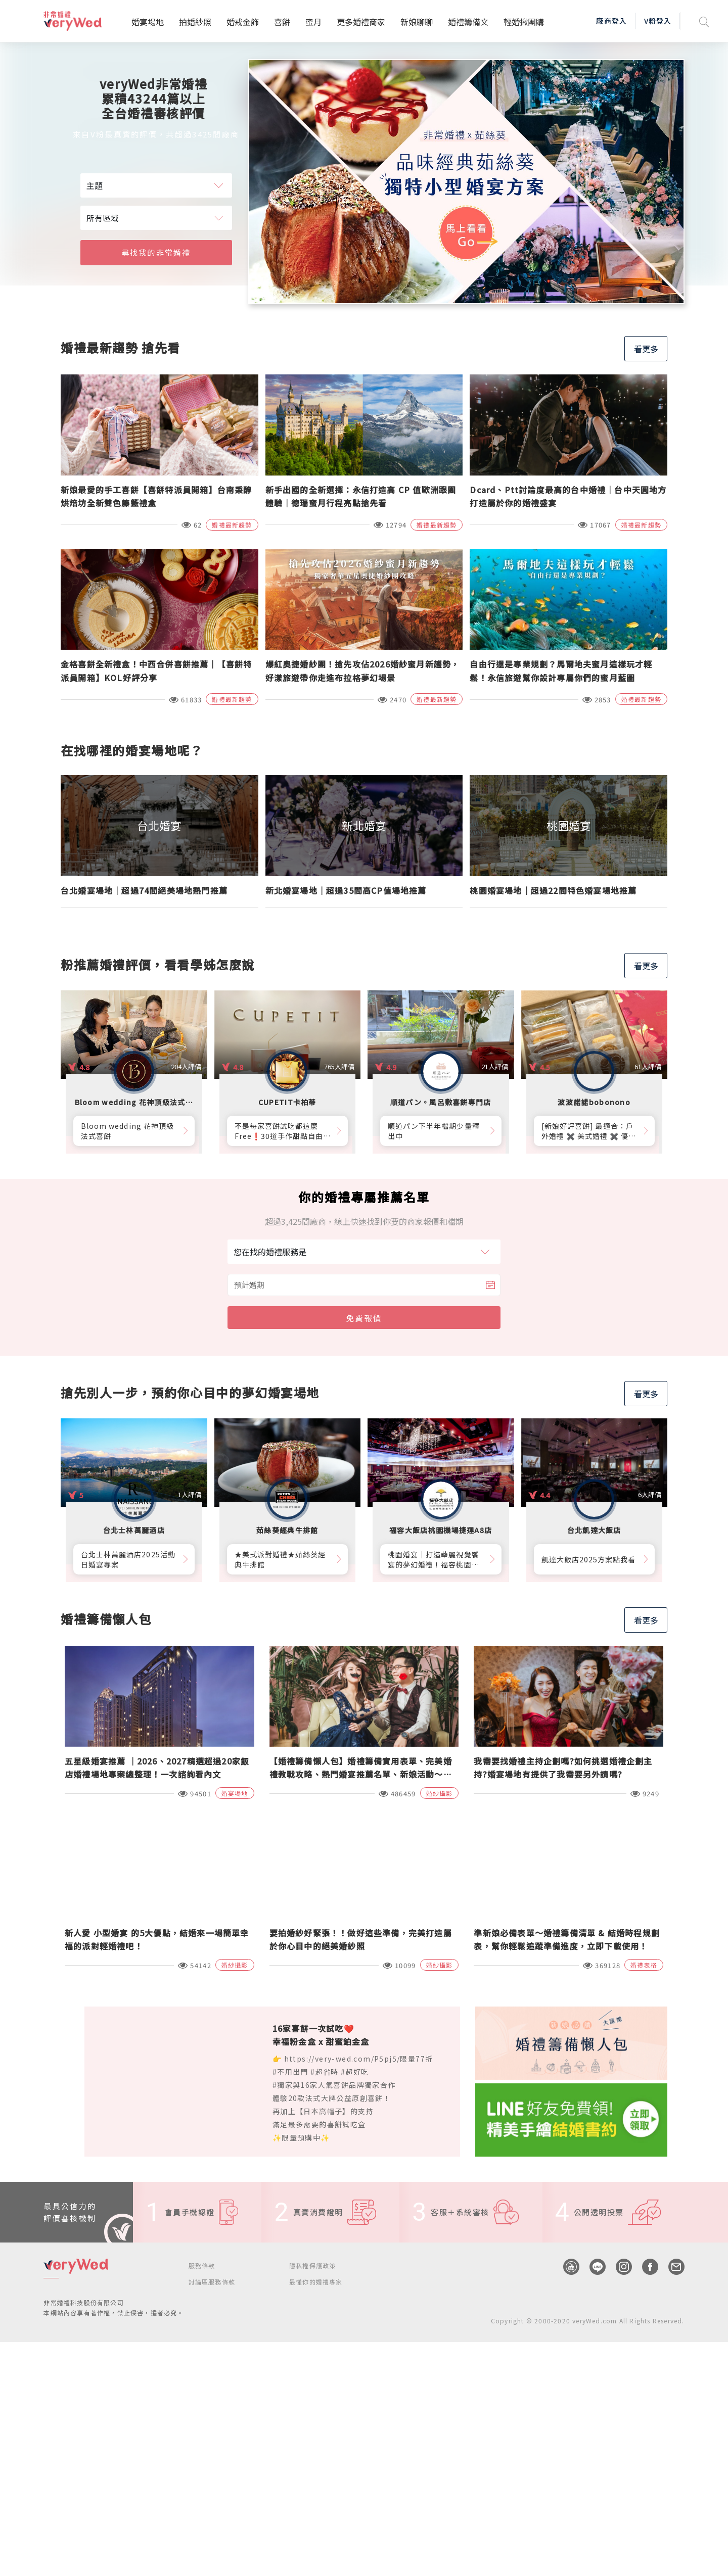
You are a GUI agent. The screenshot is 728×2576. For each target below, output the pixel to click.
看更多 (646, 349)
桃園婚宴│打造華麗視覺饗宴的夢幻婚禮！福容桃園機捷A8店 (433, 1559)
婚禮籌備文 (468, 22)
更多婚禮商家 (361, 22)
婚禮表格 (643, 1965)
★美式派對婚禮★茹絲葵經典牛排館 (280, 1559)
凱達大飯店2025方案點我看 (588, 1559)
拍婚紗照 (195, 22)
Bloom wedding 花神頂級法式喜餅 (127, 1131)
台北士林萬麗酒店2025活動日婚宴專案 (128, 1559)
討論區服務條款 (212, 2281)
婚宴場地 (147, 22)
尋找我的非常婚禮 (156, 252)
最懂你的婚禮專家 (316, 2281)
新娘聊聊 (416, 22)
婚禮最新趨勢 (232, 524)
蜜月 (313, 22)
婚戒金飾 (242, 22)
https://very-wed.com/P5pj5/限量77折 (358, 2059)
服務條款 (202, 2265)
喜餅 (282, 22)
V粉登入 (657, 21)
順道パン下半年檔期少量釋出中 (434, 1131)
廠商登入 (611, 21)
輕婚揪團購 (524, 22)
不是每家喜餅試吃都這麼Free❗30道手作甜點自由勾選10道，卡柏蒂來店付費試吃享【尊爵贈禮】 (283, 1131)
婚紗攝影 (439, 1793)
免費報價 (364, 1318)
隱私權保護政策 (312, 2265)
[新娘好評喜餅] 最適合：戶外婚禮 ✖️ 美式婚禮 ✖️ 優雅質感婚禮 (588, 1131)
